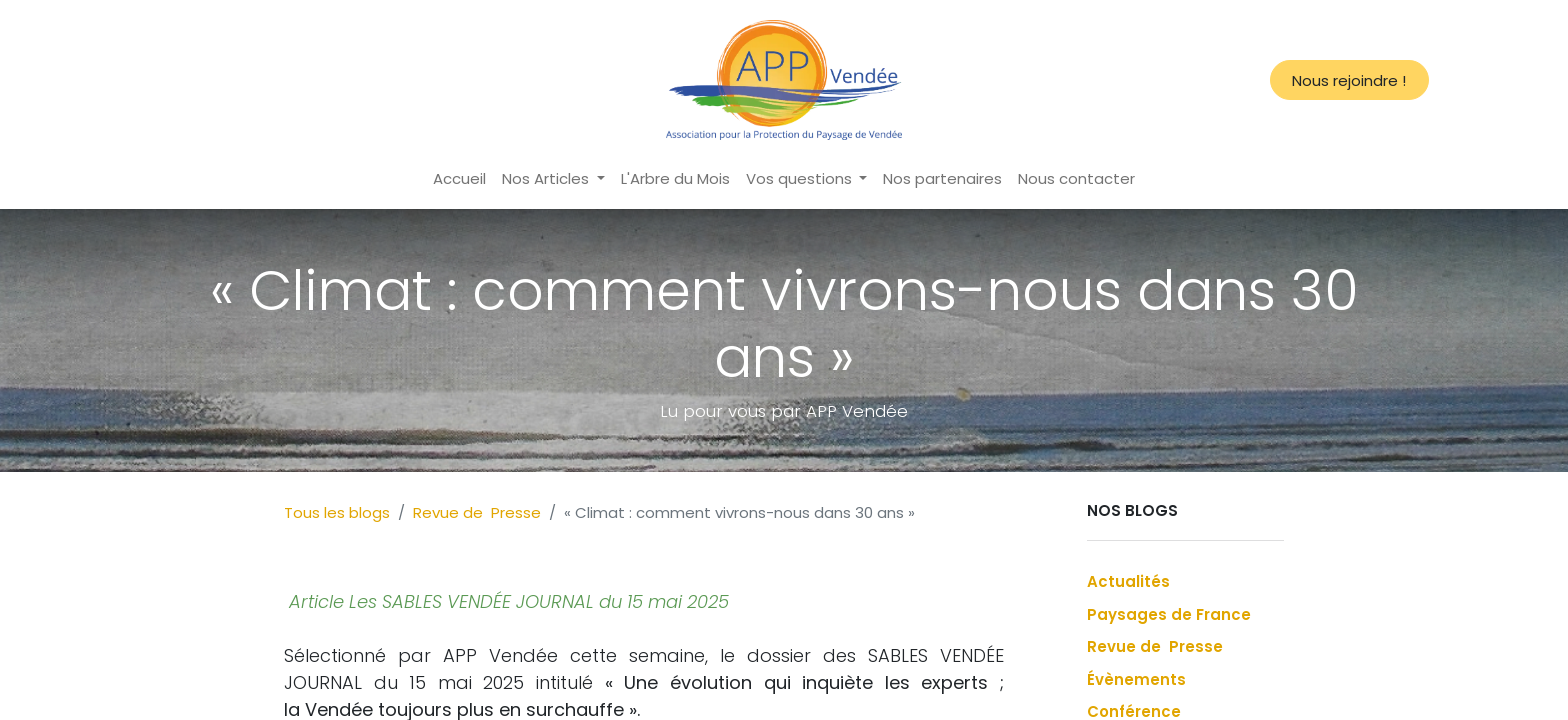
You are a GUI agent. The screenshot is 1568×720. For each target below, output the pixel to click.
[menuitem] (459, 179)
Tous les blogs (337, 512)
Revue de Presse (477, 512)
